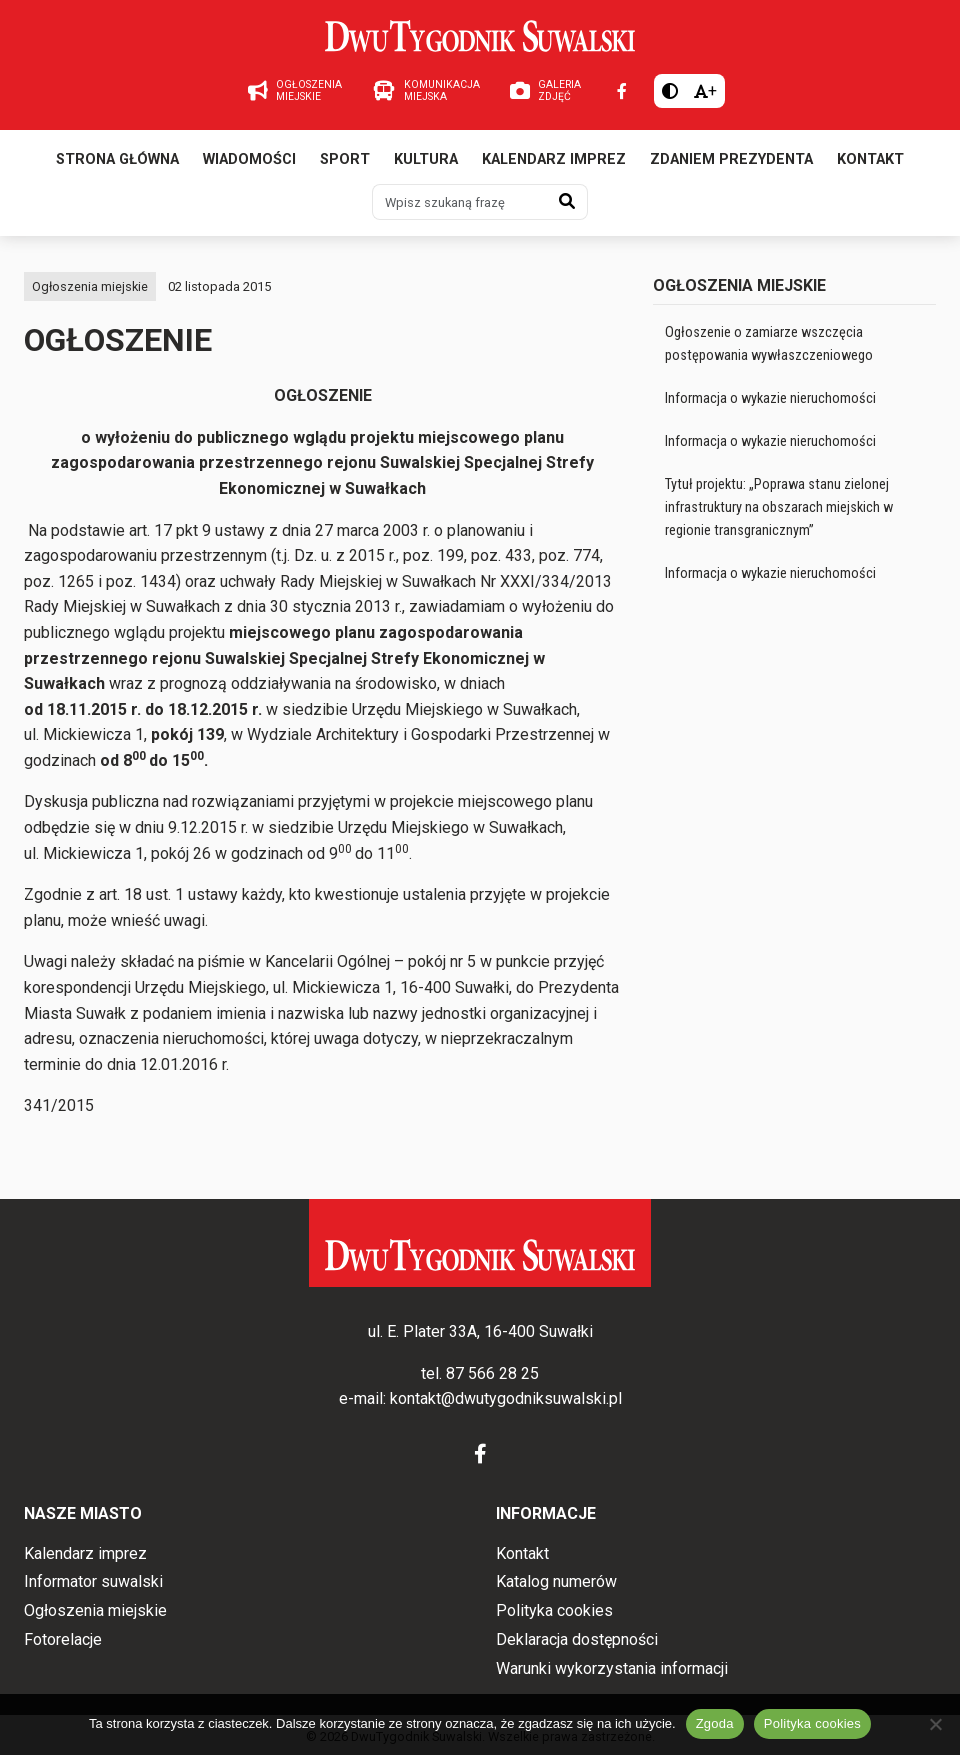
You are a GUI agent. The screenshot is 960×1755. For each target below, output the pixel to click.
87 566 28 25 (492, 1373)
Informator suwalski (93, 1581)
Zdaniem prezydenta (731, 159)
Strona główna (117, 159)
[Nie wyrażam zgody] (935, 1724)
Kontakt (870, 159)
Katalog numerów (556, 1581)
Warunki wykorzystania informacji (612, 1668)
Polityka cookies (554, 1610)
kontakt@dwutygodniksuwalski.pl (506, 1398)
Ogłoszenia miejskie (90, 286)
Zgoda (715, 1723)
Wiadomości (249, 159)
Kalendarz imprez (554, 159)
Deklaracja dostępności (577, 1639)
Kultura (426, 159)
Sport (345, 159)
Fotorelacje (63, 1639)
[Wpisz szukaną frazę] (460, 202)
